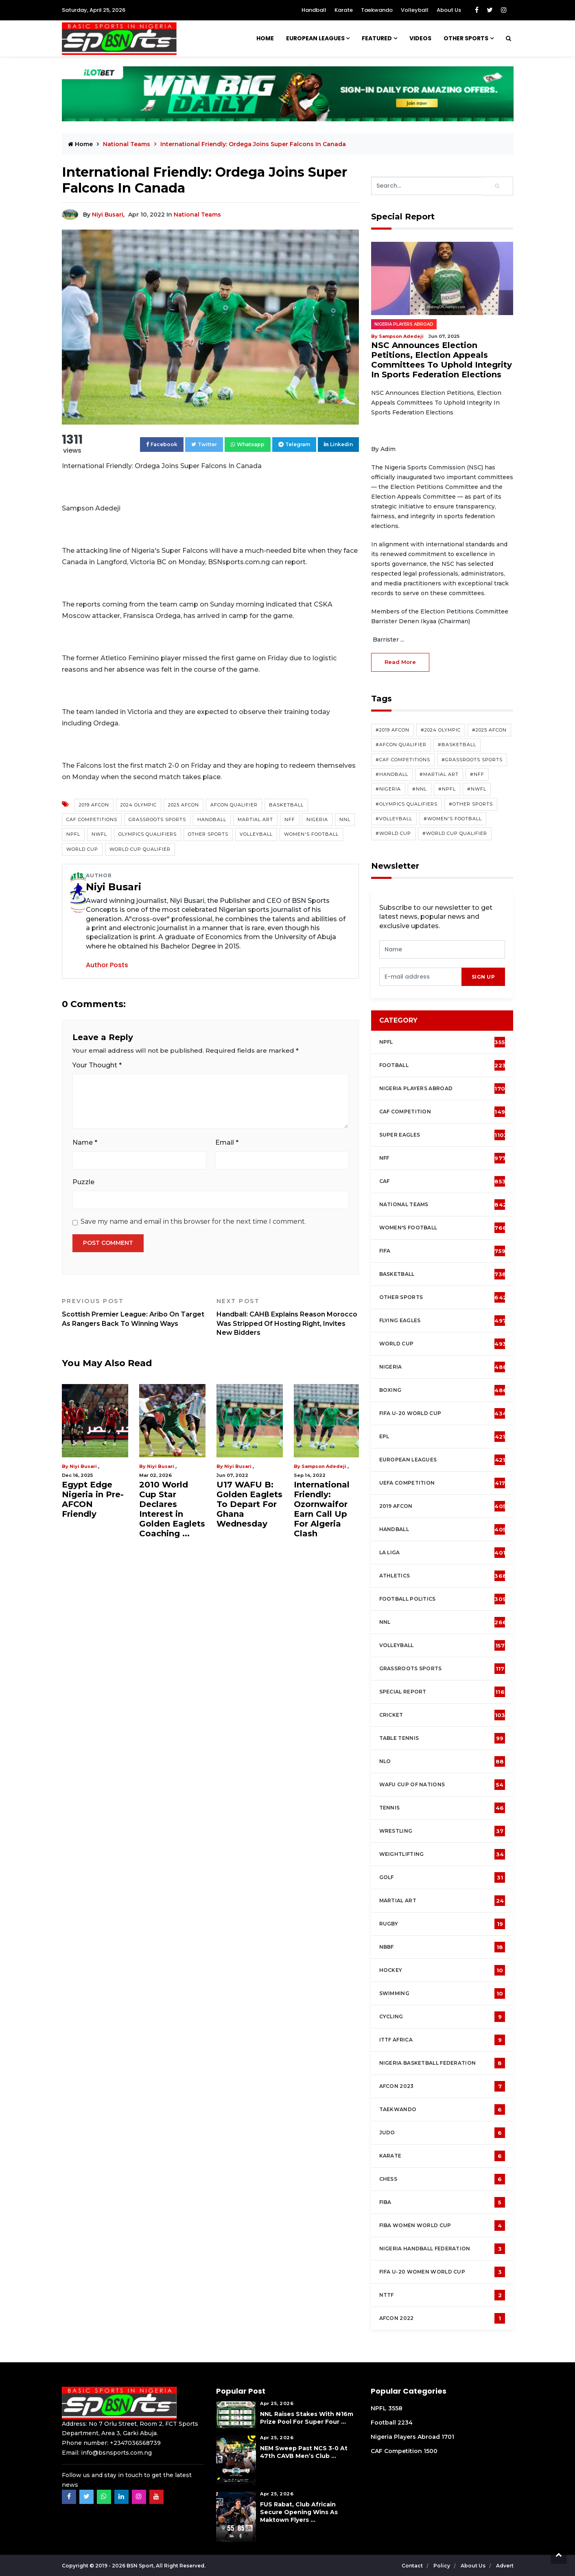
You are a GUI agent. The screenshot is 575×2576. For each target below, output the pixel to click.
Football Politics (443, 1599)
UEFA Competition (442, 1483)
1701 (448, 2436)
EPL (442, 1436)
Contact (413, 2566)
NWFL (99, 834)
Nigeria (317, 819)
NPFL (73, 834)
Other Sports (466, 38)
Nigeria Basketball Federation (442, 2063)
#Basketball (457, 744)
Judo (442, 2132)
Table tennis (442, 1738)
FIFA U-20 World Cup (443, 1413)
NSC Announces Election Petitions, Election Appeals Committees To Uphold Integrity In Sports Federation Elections (441, 359)
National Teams (127, 144)
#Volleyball (394, 818)
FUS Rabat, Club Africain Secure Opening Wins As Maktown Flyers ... (299, 2512)
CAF (442, 1181)
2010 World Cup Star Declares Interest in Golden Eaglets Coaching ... (172, 1509)
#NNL (419, 789)
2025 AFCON (183, 805)
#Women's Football (453, 818)
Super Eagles (443, 1135)
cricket (442, 1715)
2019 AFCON (94, 805)
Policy (442, 2566)
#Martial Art (439, 774)
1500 (430, 2451)
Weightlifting (442, 1854)
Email (226, 1142)
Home (265, 38)
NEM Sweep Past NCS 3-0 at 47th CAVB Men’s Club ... (304, 2452)
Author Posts (107, 965)
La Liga (442, 1552)
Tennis (442, 1808)
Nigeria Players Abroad (403, 324)
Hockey (442, 1970)
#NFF (477, 774)
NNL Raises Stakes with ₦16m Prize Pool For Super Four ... (306, 2417)
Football (444, 1065)
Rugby (442, 1924)
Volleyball (415, 10)
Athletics (443, 1576)
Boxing (443, 1390)
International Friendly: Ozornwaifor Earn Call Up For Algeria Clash (322, 1509)
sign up (483, 977)
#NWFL (476, 789)
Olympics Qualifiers (147, 834)
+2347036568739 (135, 2443)
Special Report (442, 1692)
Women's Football (311, 834)
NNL (344, 819)
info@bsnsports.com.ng (116, 2452)
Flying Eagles (443, 1320)
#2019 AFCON (392, 730)
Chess (442, 2179)
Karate (344, 10)
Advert (505, 2566)
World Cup (82, 849)
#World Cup (393, 833)
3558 (395, 2408)
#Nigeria (388, 789)
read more (400, 662)
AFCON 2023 (442, 2086)
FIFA (442, 1251)
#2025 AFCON (489, 730)
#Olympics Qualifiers (406, 804)
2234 (405, 2422)
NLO (442, 1761)
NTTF (442, 2295)
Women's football (443, 1227)
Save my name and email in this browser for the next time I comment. (193, 1221)
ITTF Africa (442, 2040)
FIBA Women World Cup (442, 2225)
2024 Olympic (138, 805)
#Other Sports (471, 804)
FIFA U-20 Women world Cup (442, 2272)
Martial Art (255, 819)
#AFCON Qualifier (401, 744)
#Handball (392, 774)
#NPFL (447, 789)
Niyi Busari (107, 214)
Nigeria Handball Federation (442, 2248)
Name (84, 1142)
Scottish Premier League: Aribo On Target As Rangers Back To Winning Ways (133, 1312)
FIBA (442, 2202)
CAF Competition (444, 1111)
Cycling (442, 2016)
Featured (377, 38)
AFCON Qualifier (234, 805)
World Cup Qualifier (140, 849)
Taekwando (377, 10)
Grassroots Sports (157, 819)
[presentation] (420, 977)
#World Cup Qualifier (454, 833)
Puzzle (83, 1182)
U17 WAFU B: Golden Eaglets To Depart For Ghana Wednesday (249, 1504)
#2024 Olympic (441, 730)
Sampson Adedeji (324, 1466)
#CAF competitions (403, 759)
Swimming (442, 1993)
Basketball (286, 805)
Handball (314, 10)
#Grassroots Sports (472, 759)
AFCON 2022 (442, 2318)
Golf (442, 1877)
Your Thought (97, 1065)
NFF (289, 819)
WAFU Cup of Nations (442, 1784)
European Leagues (315, 38)
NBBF (442, 1947)
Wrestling (442, 1831)
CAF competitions (91, 819)
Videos (420, 38)
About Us (449, 10)
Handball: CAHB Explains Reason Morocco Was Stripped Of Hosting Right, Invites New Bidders (287, 1316)
